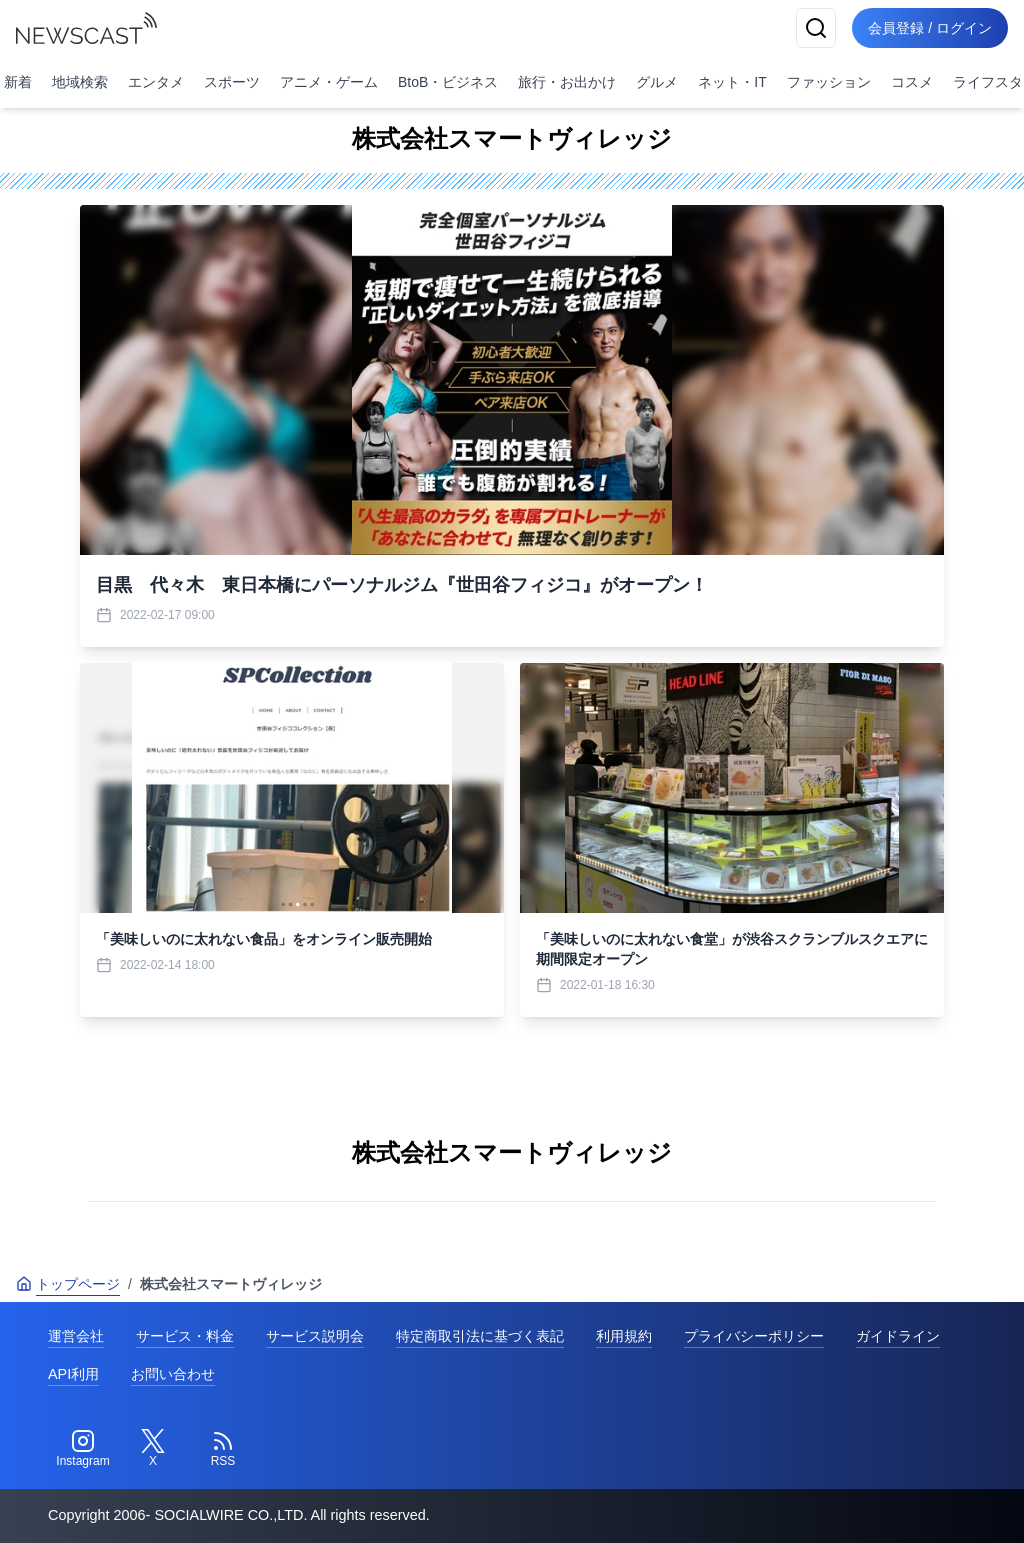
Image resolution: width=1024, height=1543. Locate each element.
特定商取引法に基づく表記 (480, 1336)
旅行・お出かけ (567, 82)
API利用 (73, 1374)
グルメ (657, 82)
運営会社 (76, 1336)
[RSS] (223, 1449)
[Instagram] (83, 1449)
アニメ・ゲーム (329, 82)
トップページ (68, 1284)
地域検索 (80, 82)
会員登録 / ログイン (930, 28)
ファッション (829, 82)
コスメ (912, 82)
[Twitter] (153, 1449)
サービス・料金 (185, 1336)
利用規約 (624, 1336)
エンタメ (156, 82)
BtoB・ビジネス (448, 82)
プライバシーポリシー (754, 1336)
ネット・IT (732, 82)
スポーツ (232, 82)
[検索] (816, 28)
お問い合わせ (173, 1374)
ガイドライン (898, 1336)
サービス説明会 (315, 1336)
